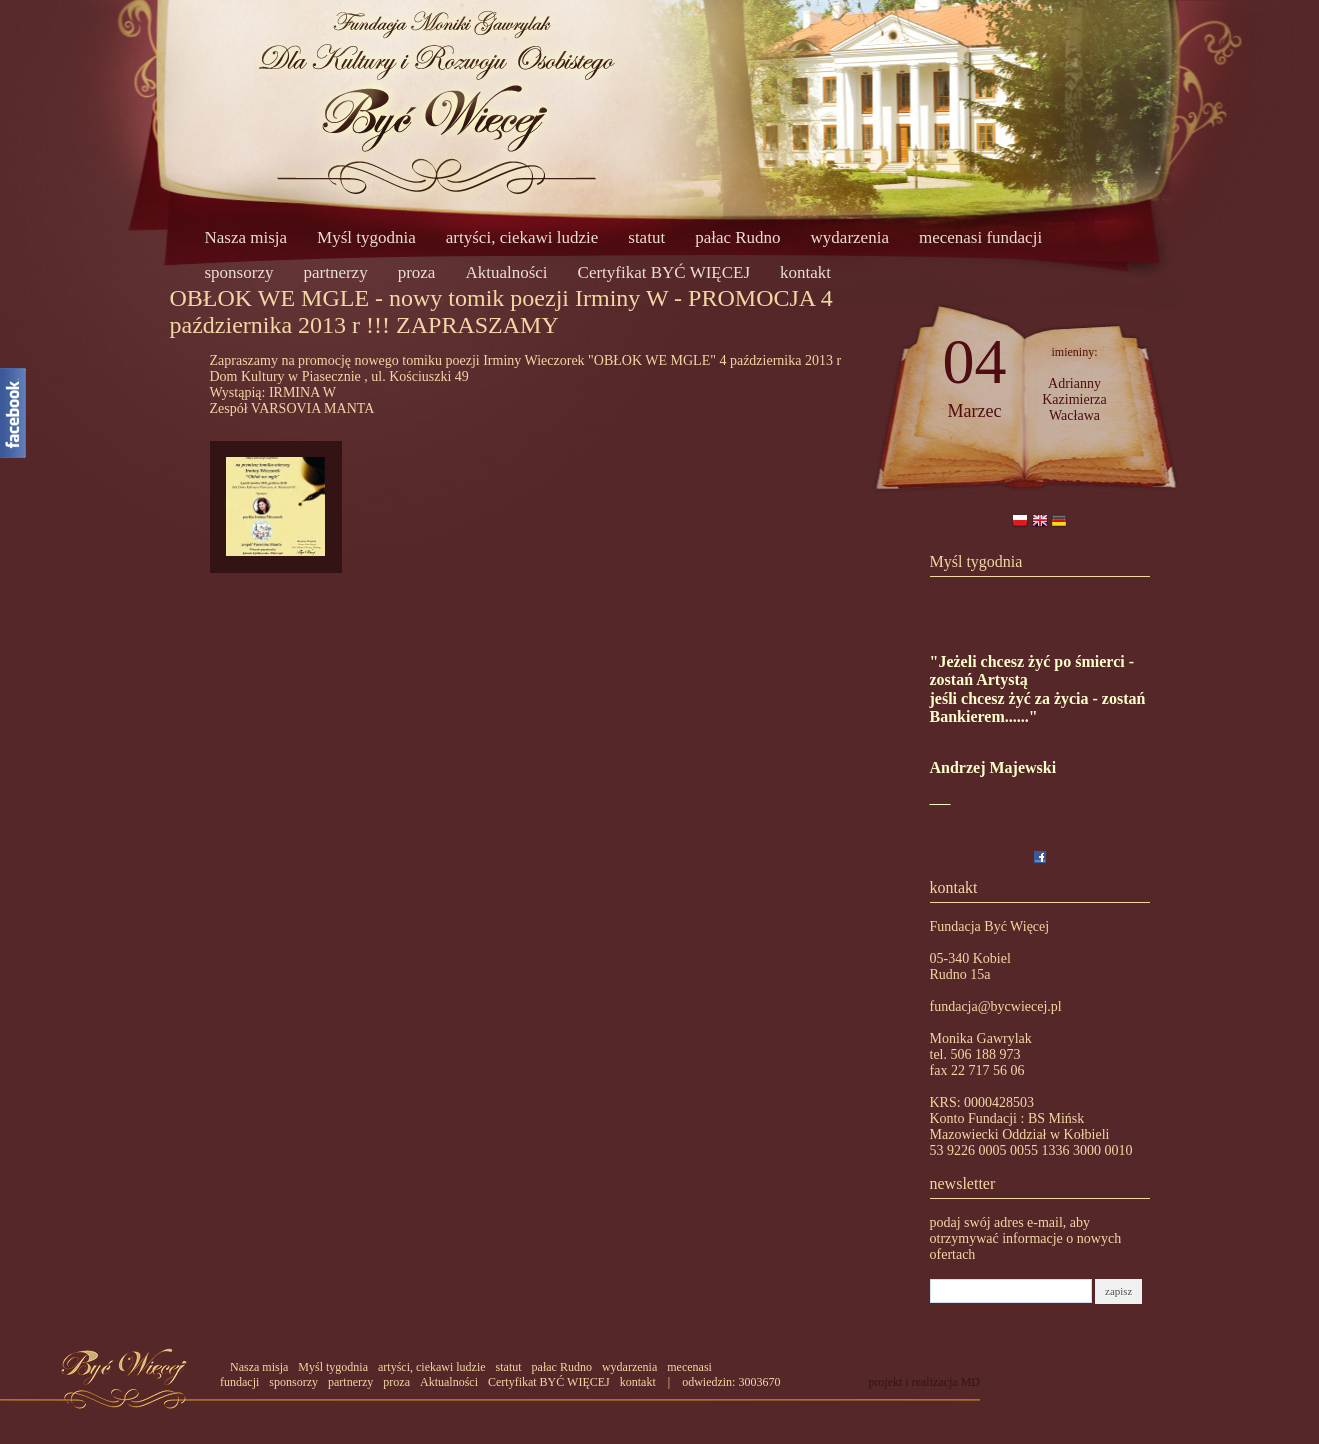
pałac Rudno (737, 237)
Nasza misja (246, 237)
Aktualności (506, 272)
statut (646, 237)
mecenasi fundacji (980, 237)
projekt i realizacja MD (924, 1382)
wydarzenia (850, 237)
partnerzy (335, 272)
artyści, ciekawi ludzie (522, 237)
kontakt (805, 272)
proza (417, 272)
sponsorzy (239, 272)
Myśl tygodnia (366, 237)
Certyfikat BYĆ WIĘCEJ (664, 272)
